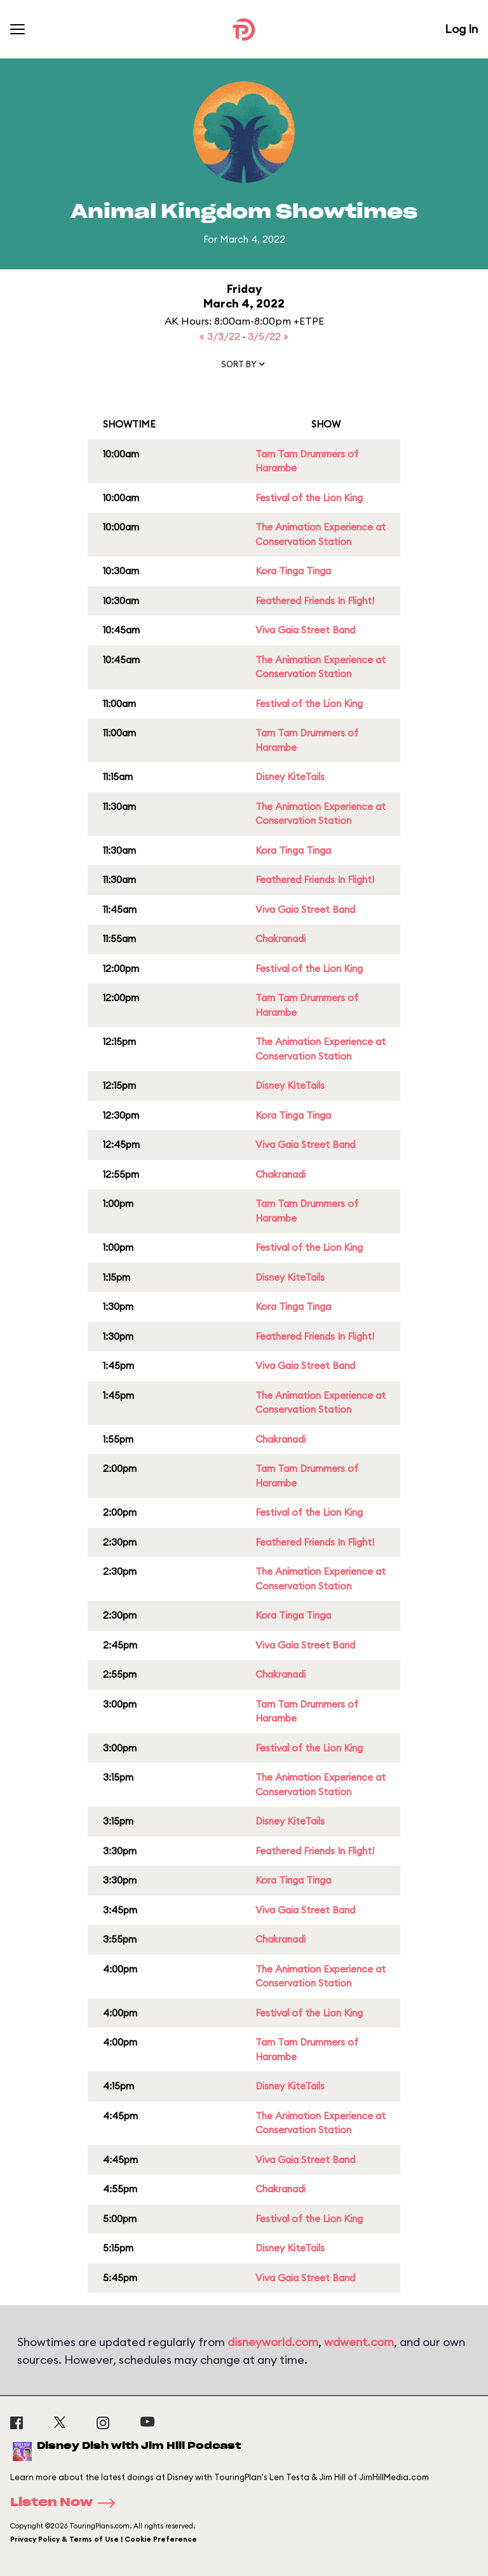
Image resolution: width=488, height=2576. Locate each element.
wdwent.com (359, 2342)
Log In (461, 29)
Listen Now (66, 2503)
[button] (244, 366)
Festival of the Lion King (309, 498)
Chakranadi (280, 939)
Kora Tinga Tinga (293, 571)
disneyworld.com (272, 2342)
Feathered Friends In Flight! (314, 601)
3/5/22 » (268, 336)
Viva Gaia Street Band (305, 630)
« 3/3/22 (221, 336)
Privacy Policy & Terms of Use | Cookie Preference (103, 2539)
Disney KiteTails (290, 777)
